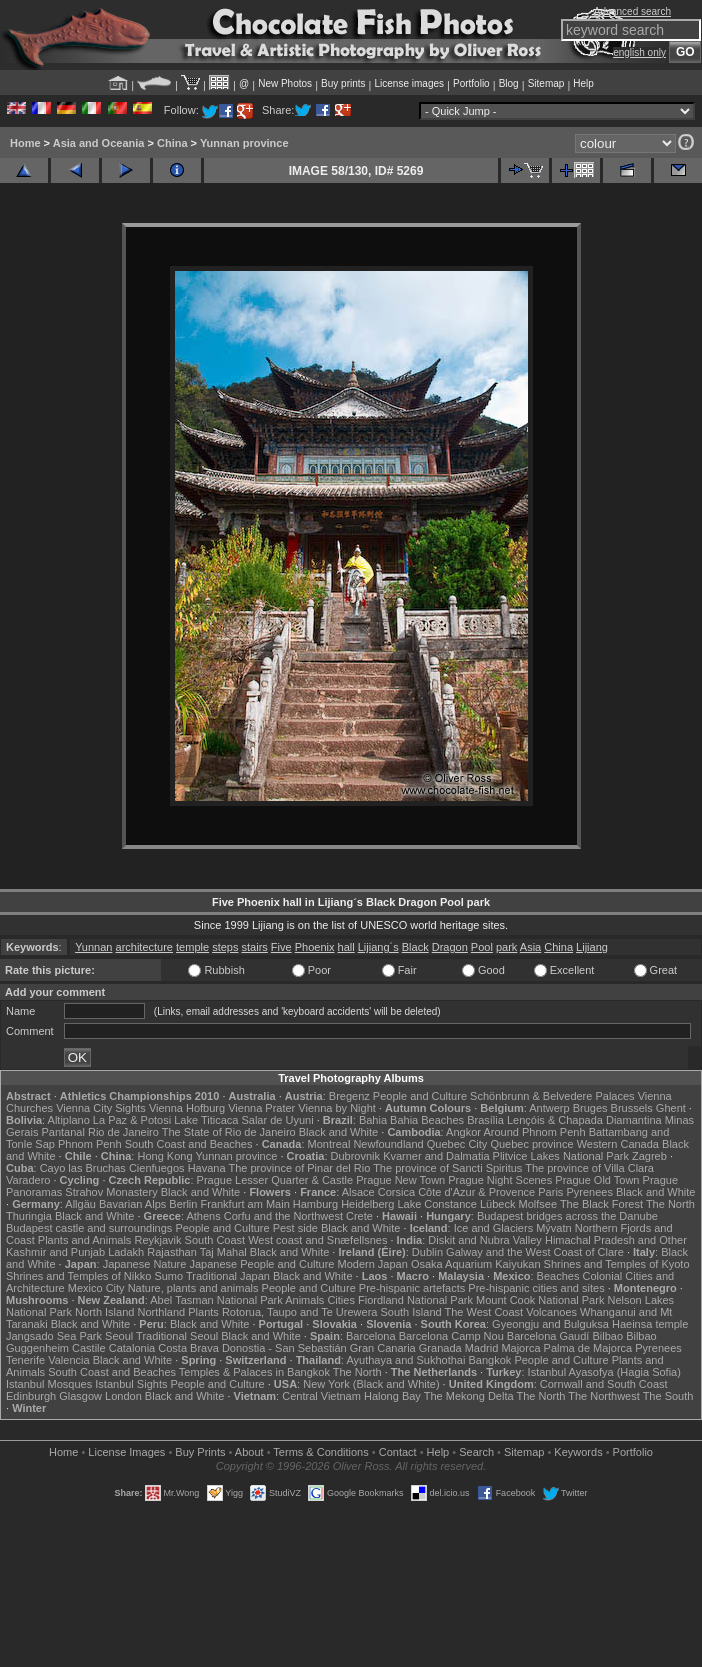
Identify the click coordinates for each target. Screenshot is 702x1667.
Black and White (338, 1132)
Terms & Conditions (320, 1452)
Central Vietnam (321, 1396)
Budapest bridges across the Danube (567, 1216)
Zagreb (649, 1156)
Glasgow (80, 1396)
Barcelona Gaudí (548, 1336)
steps (225, 947)
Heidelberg (367, 1204)
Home (25, 143)
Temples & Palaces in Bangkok (254, 1372)
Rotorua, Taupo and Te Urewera (300, 1312)
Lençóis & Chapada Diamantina (584, 1120)
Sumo (168, 1276)
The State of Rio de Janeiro (229, 1132)
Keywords (578, 1452)
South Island (410, 1312)
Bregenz (349, 1096)
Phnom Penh (90, 1144)
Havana (207, 1168)
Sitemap (546, 83)
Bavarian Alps (132, 1204)
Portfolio (471, 83)
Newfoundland (388, 1144)
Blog (509, 83)
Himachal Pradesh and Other (616, 1240)
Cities (341, 1300)
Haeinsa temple (650, 1324)
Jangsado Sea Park (54, 1336)
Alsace (358, 1192)
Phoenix (315, 947)
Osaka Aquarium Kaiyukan (476, 1264)
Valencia (68, 1360)
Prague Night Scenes (500, 1180)
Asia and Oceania (99, 143)
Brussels (632, 1108)
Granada (440, 1348)
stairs (255, 947)
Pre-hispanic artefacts (412, 1288)
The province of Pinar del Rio (299, 1168)
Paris (550, 1192)
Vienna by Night (336, 1108)
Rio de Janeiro (123, 1132)
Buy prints (343, 83)
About (249, 1452)
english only (639, 52)
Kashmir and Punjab (55, 1252)
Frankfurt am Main (245, 1204)
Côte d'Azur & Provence (476, 1192)
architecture (144, 947)
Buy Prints (200, 1452)
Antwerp (549, 1108)
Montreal (329, 1144)
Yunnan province (244, 143)
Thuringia (29, 1216)
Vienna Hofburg (187, 1108)
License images (409, 83)
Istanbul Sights (131, 1384)
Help (583, 83)
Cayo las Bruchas (83, 1168)
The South (668, 1396)
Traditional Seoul (177, 1336)
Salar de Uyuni (277, 1120)
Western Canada (618, 1144)
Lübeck (497, 1204)
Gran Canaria (383, 1348)
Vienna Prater (261, 1108)
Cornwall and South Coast (604, 1384)
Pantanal (62, 1132)
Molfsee (538, 1204)
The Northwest (604, 1396)
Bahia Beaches (427, 1120)
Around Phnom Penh (534, 1132)
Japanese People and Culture (261, 1264)
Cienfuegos (157, 1168)
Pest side (295, 1228)
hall (346, 947)
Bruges (590, 1108)
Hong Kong (164, 1156)
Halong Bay (392, 1396)
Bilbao (607, 1336)
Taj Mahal (223, 1252)
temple (192, 947)
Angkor (463, 1132)
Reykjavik (157, 1240)
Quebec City (457, 1144)
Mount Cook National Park (540, 1300)
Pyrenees (589, 1192)
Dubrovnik (356, 1156)
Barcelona (371, 1336)
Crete (359, 1216)
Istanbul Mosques (49, 1384)
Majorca (520, 1348)
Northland (161, 1312)
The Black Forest (601, 1204)
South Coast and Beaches (189, 1144)
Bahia (373, 1120)
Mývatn (553, 1228)
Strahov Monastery (111, 1192)
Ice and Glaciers (493, 1228)
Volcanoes (551, 1312)
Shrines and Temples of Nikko (78, 1276)
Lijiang (592, 947)
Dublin (427, 1252)
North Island (104, 1312)
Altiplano (69, 1120)
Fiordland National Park (415, 1300)
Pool (482, 947)
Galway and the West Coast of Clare (535, 1252)
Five (281, 947)
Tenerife (25, 1360)
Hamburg (315, 1204)
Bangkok (490, 1360)
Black (415, 947)
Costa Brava (188, 1348)
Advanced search (632, 11)
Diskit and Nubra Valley (485, 1240)
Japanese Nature (145, 1264)
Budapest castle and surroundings (89, 1228)
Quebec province (531, 1144)
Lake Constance (437, 1204)
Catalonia (132, 1348)
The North (670, 1204)
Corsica (396, 1192)
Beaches (558, 1276)
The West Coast (484, 1312)
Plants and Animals (85, 1240)
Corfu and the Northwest (283, 1216)
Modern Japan (372, 1264)
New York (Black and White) (371, 1384)
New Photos (285, 83)
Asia (530, 947)
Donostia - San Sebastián (284, 1348)
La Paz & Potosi (132, 1120)
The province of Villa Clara (589, 1168)
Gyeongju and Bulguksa (550, 1324)
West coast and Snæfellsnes (317, 1240)
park (506, 947)
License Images (126, 1452)
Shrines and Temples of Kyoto (617, 1264)
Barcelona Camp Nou (451, 1336)
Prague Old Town (597, 1180)
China (172, 143)
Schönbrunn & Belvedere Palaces (552, 1096)
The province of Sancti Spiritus (447, 1168)
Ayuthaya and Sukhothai (405, 1360)
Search (476, 1452)
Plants (203, 1312)
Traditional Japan (228, 1276)
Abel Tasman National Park (216, 1300)
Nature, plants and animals (193, 1288)
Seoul (119, 1336)
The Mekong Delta (469, 1396)
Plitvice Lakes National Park (561, 1156)
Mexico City (96, 1288)
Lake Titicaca (206, 1120)
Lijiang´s (378, 947)
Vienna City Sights (101, 1108)
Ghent (671, 1108)
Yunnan (93, 947)
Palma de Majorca (588, 1348)
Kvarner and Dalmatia (436, 1156)
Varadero (28, 1180)
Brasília (485, 1120)
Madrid (482, 1348)
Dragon (450, 947)
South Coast (215, 1240)
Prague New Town (400, 1180)
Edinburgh (31, 1396)
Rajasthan (172, 1252)
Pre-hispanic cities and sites (536, 1288)
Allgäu (80, 1204)
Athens (203, 1216)
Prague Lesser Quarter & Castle (275, 1180)
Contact (398, 1452)
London (123, 1396)
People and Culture (420, 1096)
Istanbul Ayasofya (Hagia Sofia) (604, 1372)
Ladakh (126, 1252)
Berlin (183, 1204)
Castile (89, 1348)
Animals (304, 1300)
